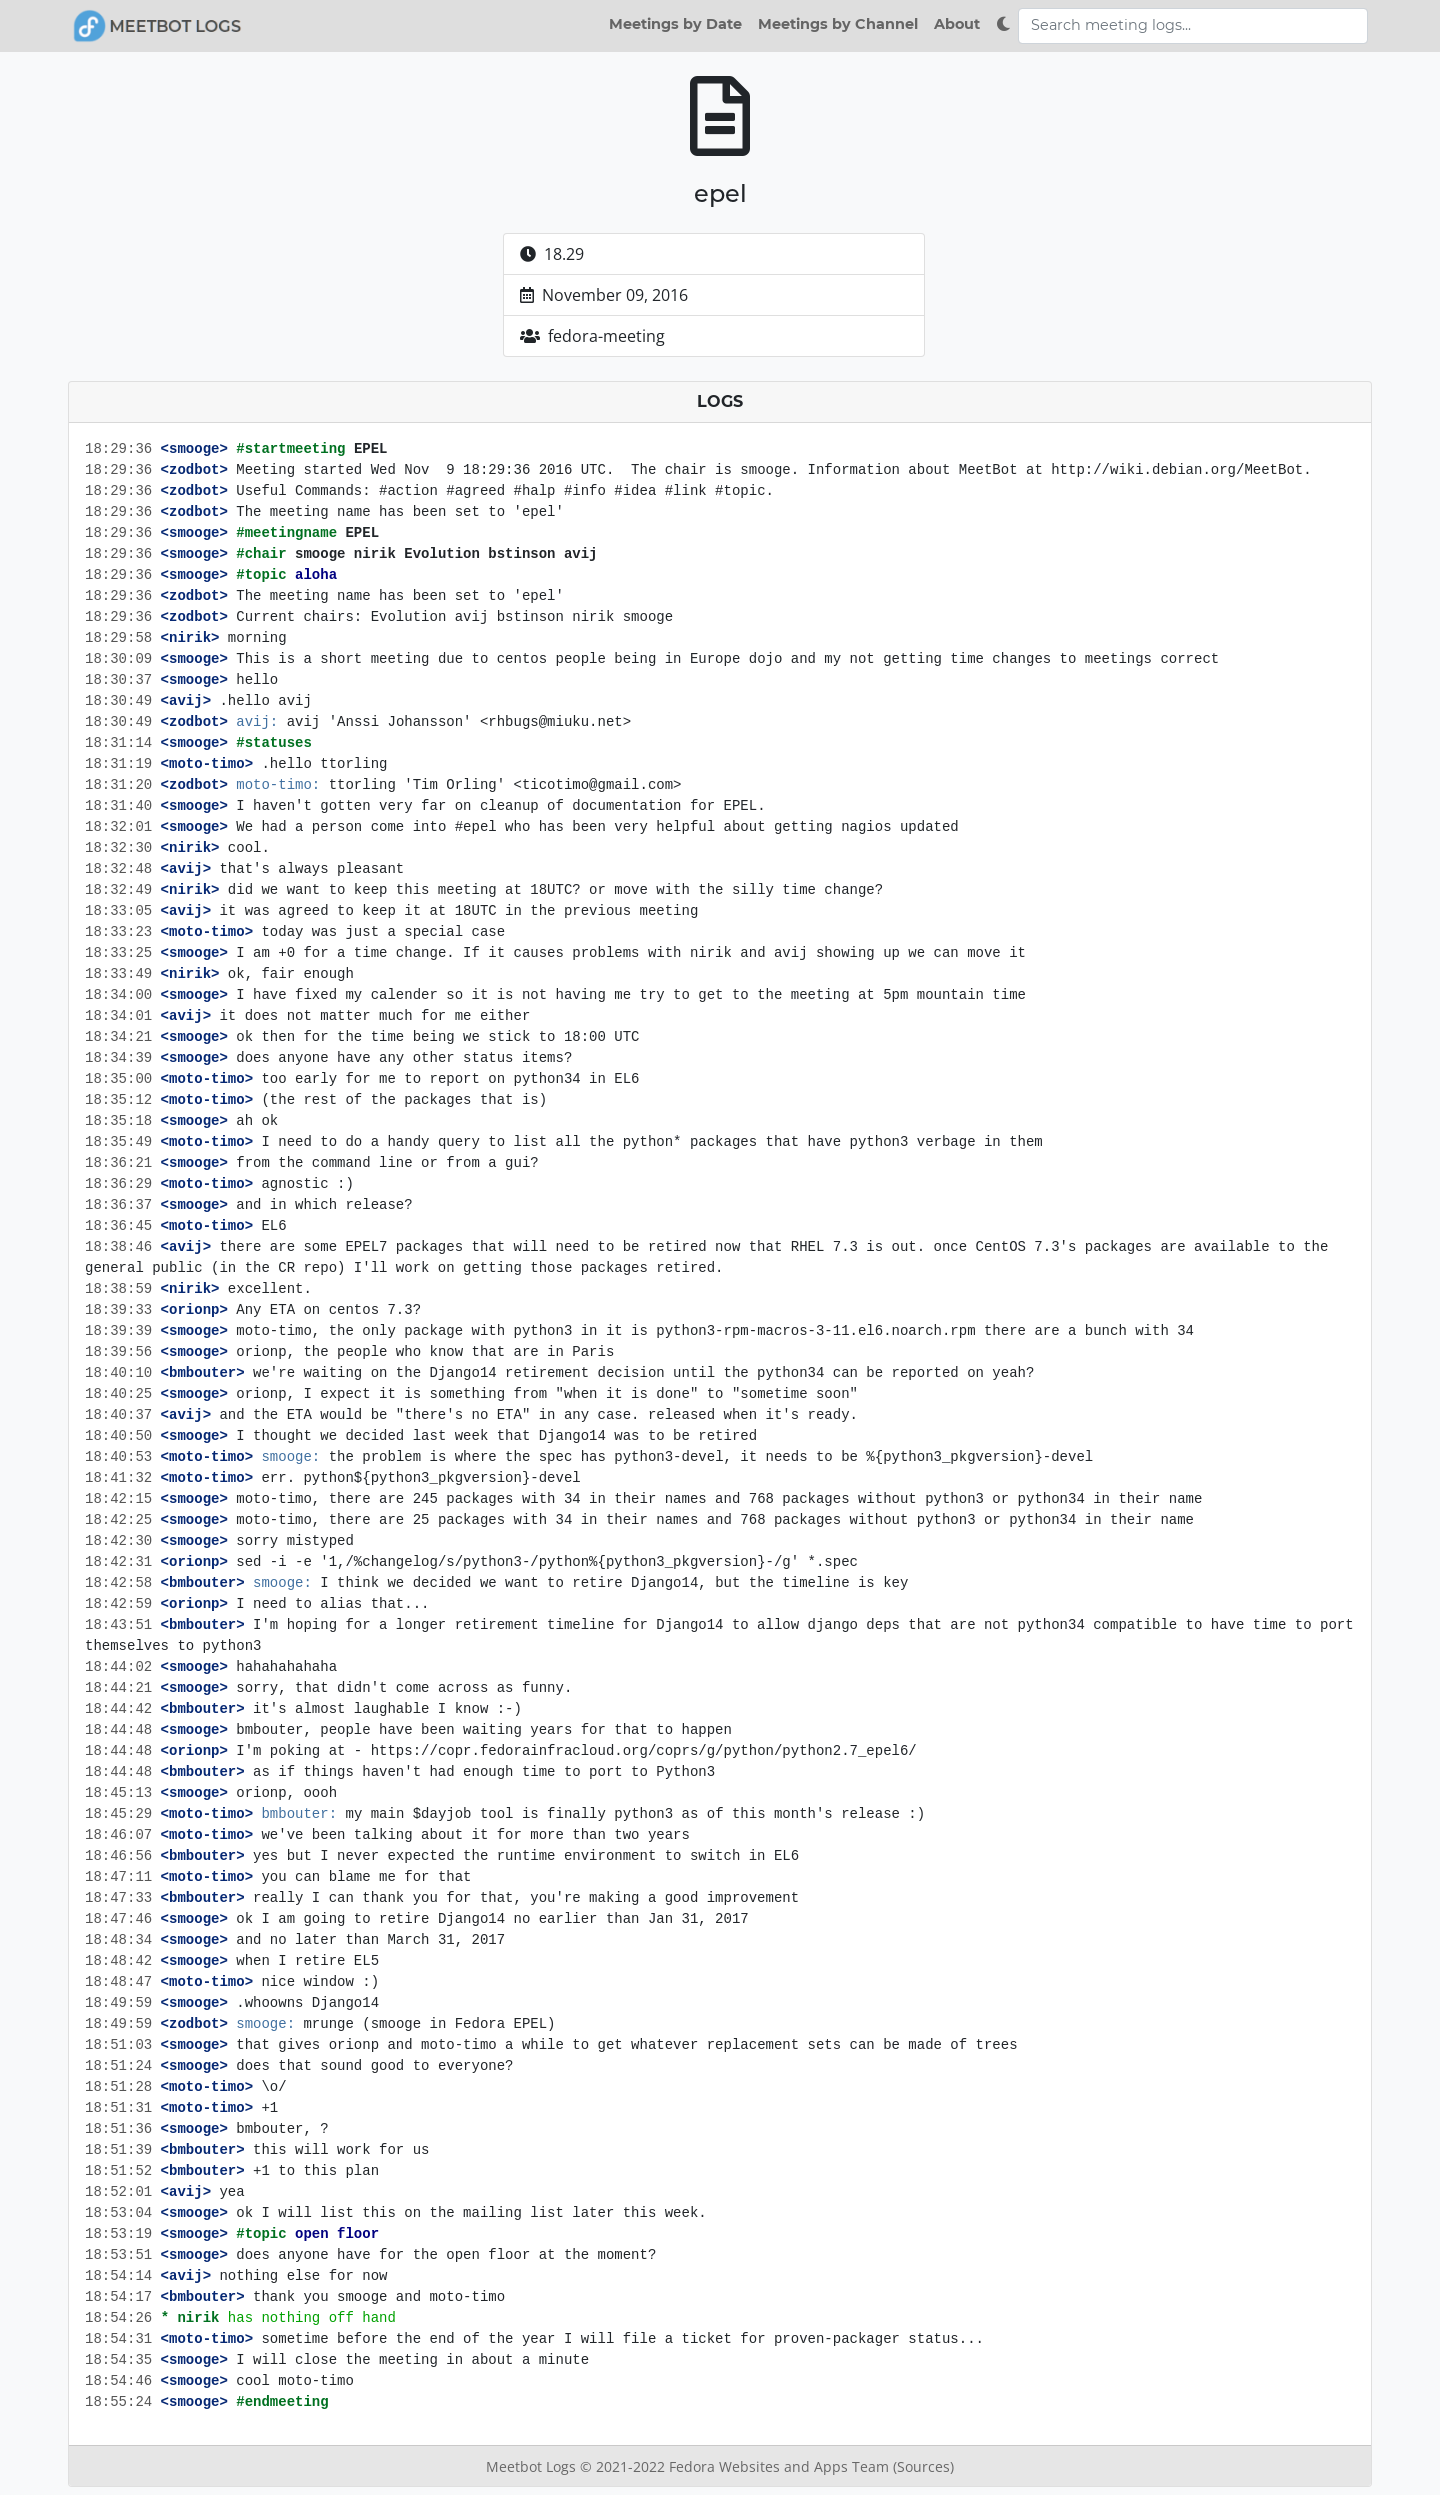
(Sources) (923, 2466)
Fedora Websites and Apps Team (781, 2466)
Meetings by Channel (838, 24)
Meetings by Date (675, 24)
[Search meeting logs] (1193, 26)
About (957, 24)
